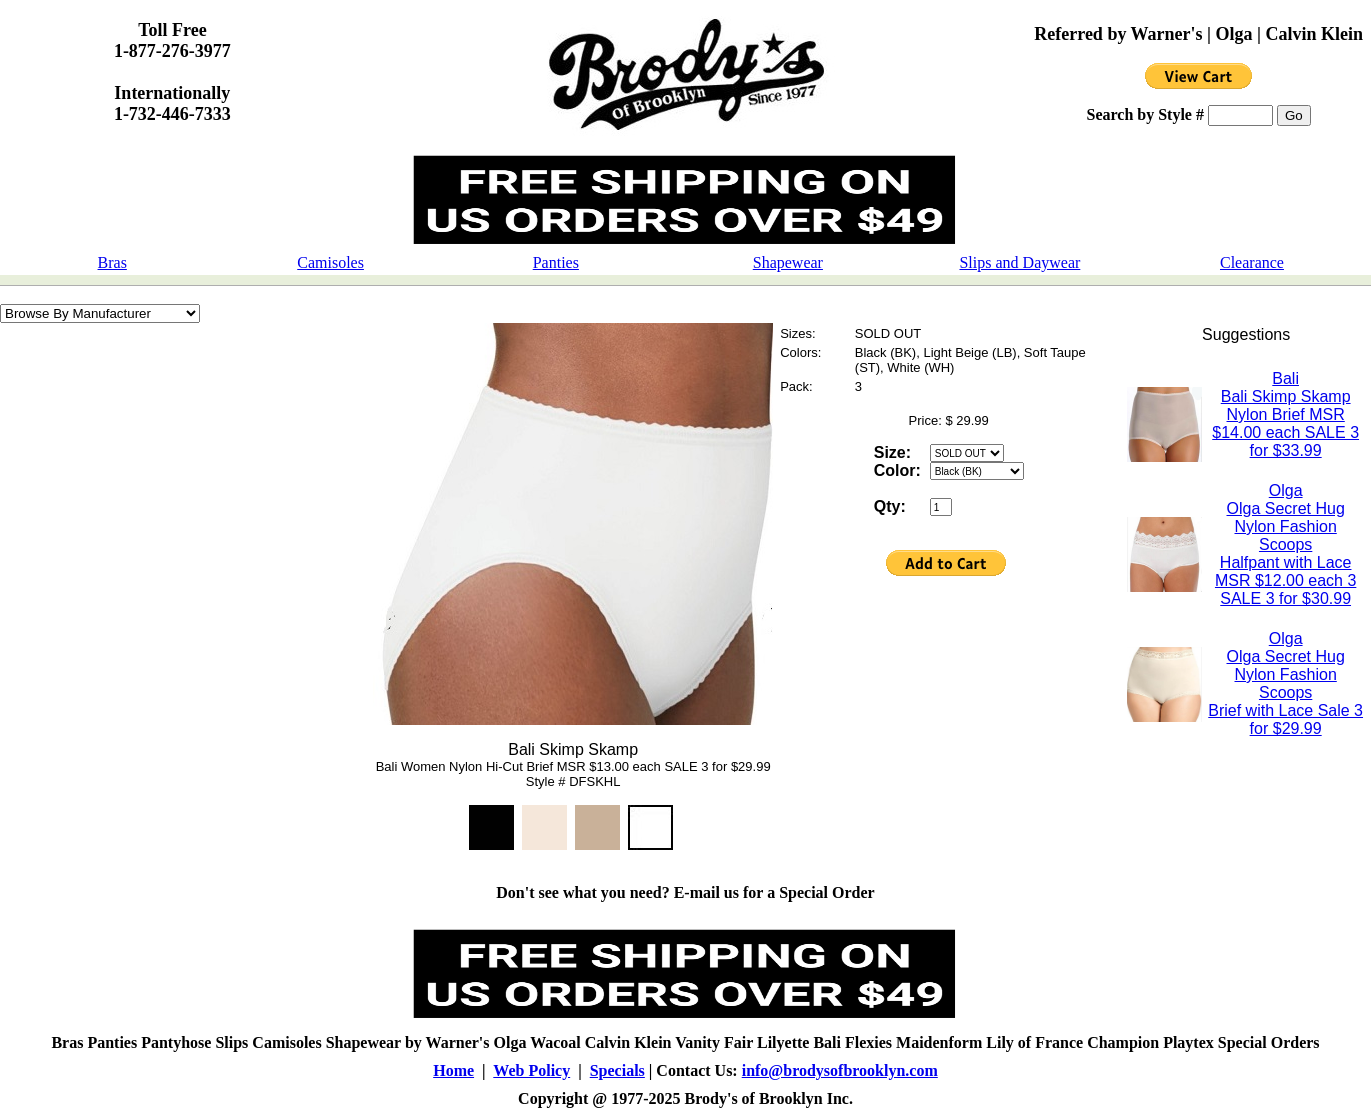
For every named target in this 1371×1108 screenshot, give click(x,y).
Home (453, 1070)
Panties (556, 262)
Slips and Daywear (1019, 262)
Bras (112, 262)
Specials (617, 1070)
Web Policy (531, 1070)
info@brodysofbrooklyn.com (840, 1070)
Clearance (1252, 262)
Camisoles (330, 262)
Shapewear (788, 262)
